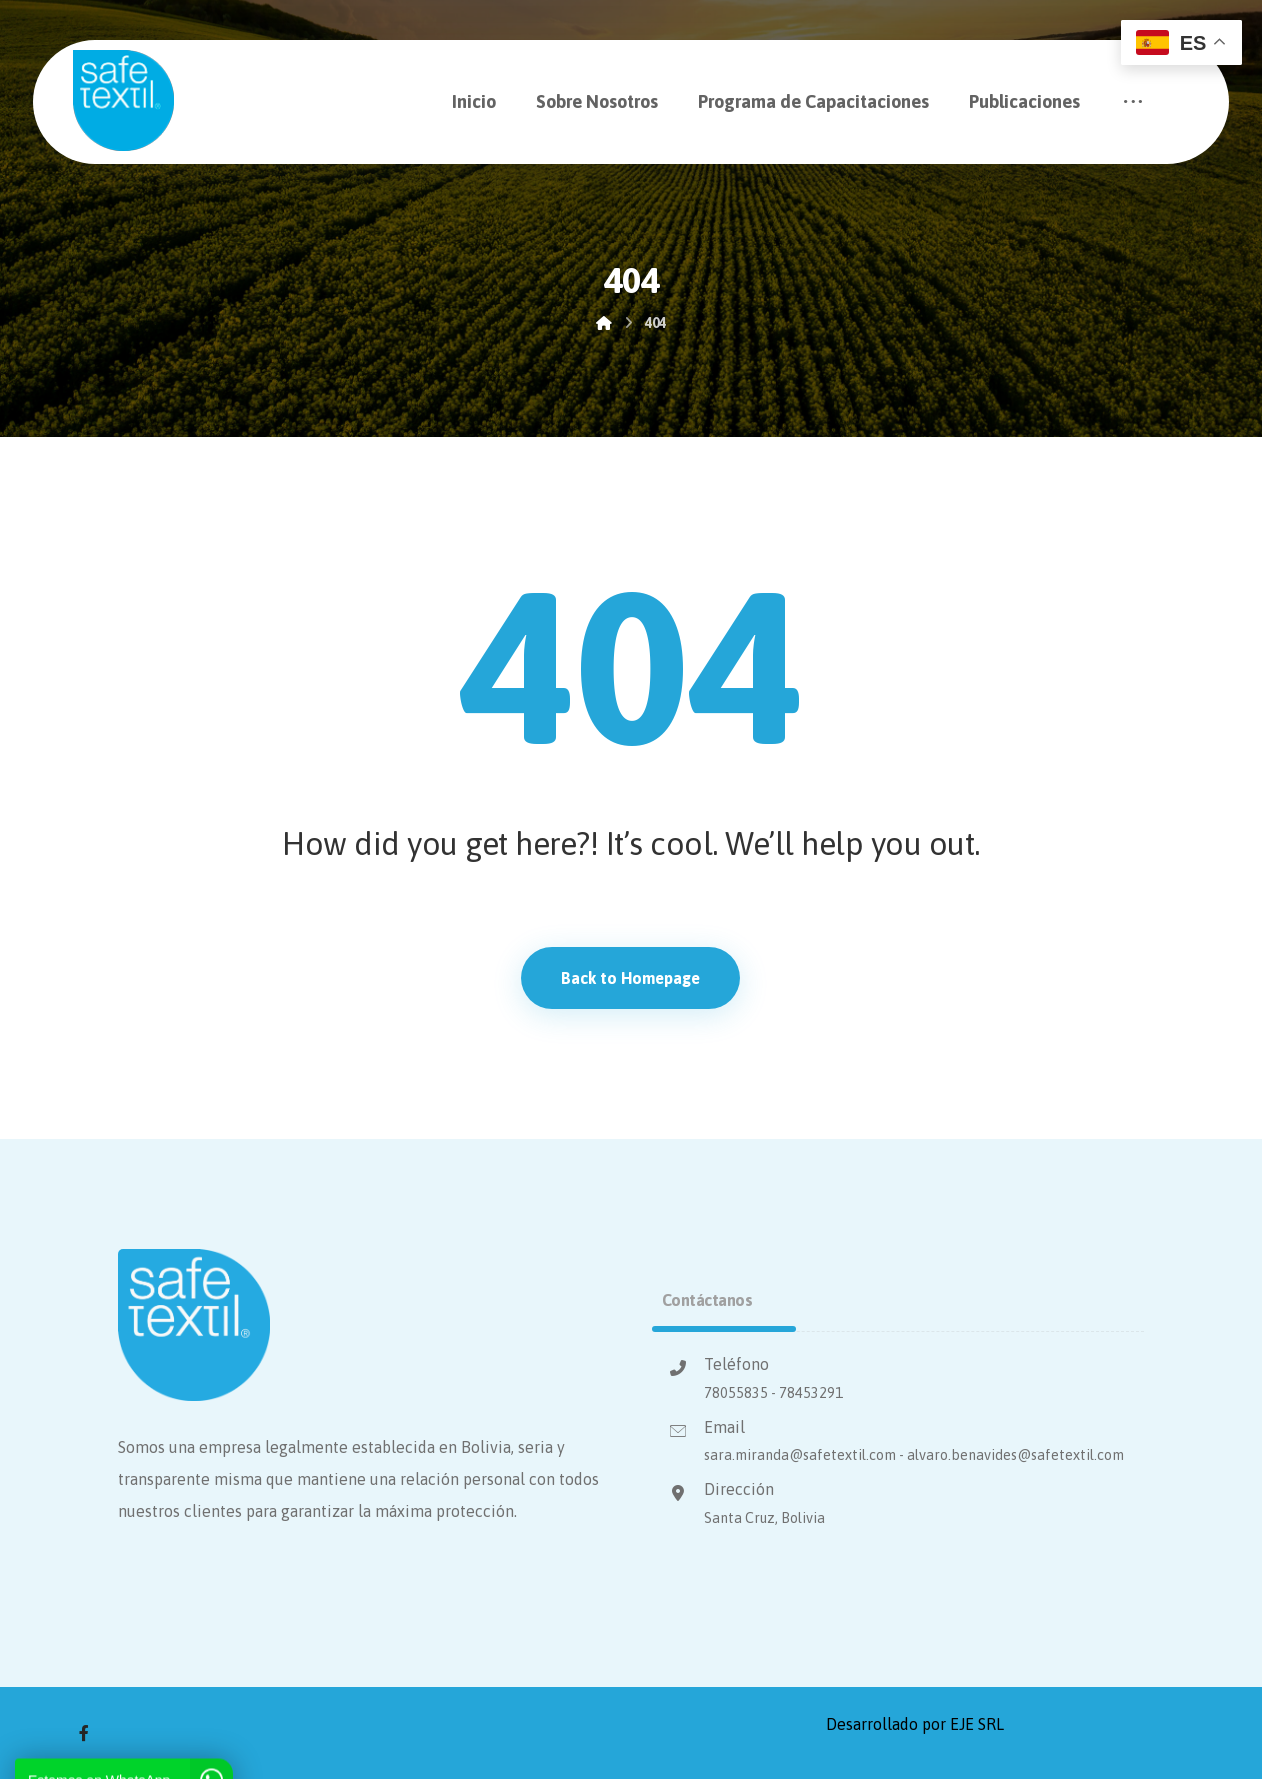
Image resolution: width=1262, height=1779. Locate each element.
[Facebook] (84, 1733)
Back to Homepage (630, 978)
